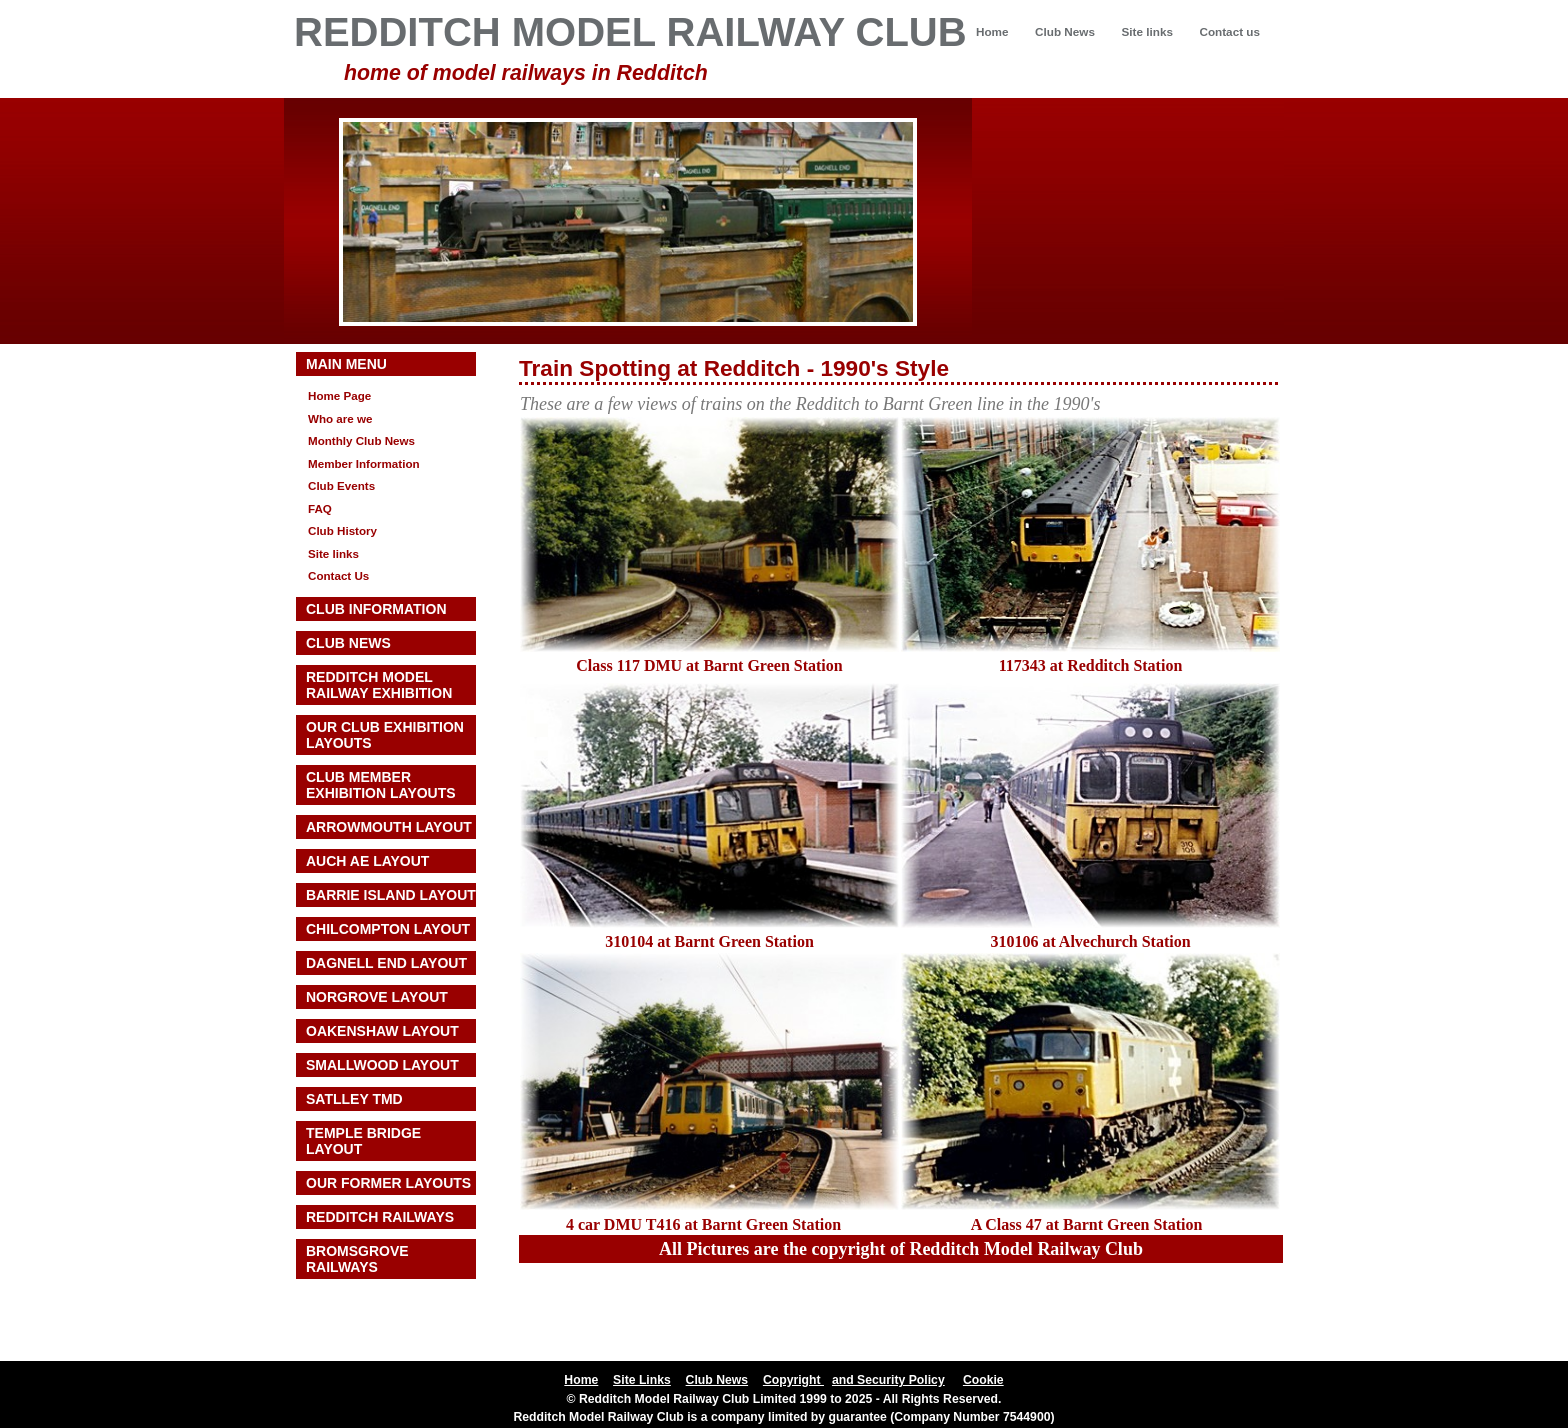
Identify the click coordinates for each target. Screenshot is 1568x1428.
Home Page (339, 395)
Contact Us (338, 575)
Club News (1065, 31)
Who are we (340, 418)
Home (992, 31)
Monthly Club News (361, 440)
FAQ (320, 508)
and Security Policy (888, 1380)
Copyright (793, 1380)
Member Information (364, 463)
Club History (342, 530)
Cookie (983, 1380)
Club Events (341, 485)
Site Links (642, 1380)
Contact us (1229, 31)
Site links (1146, 31)
